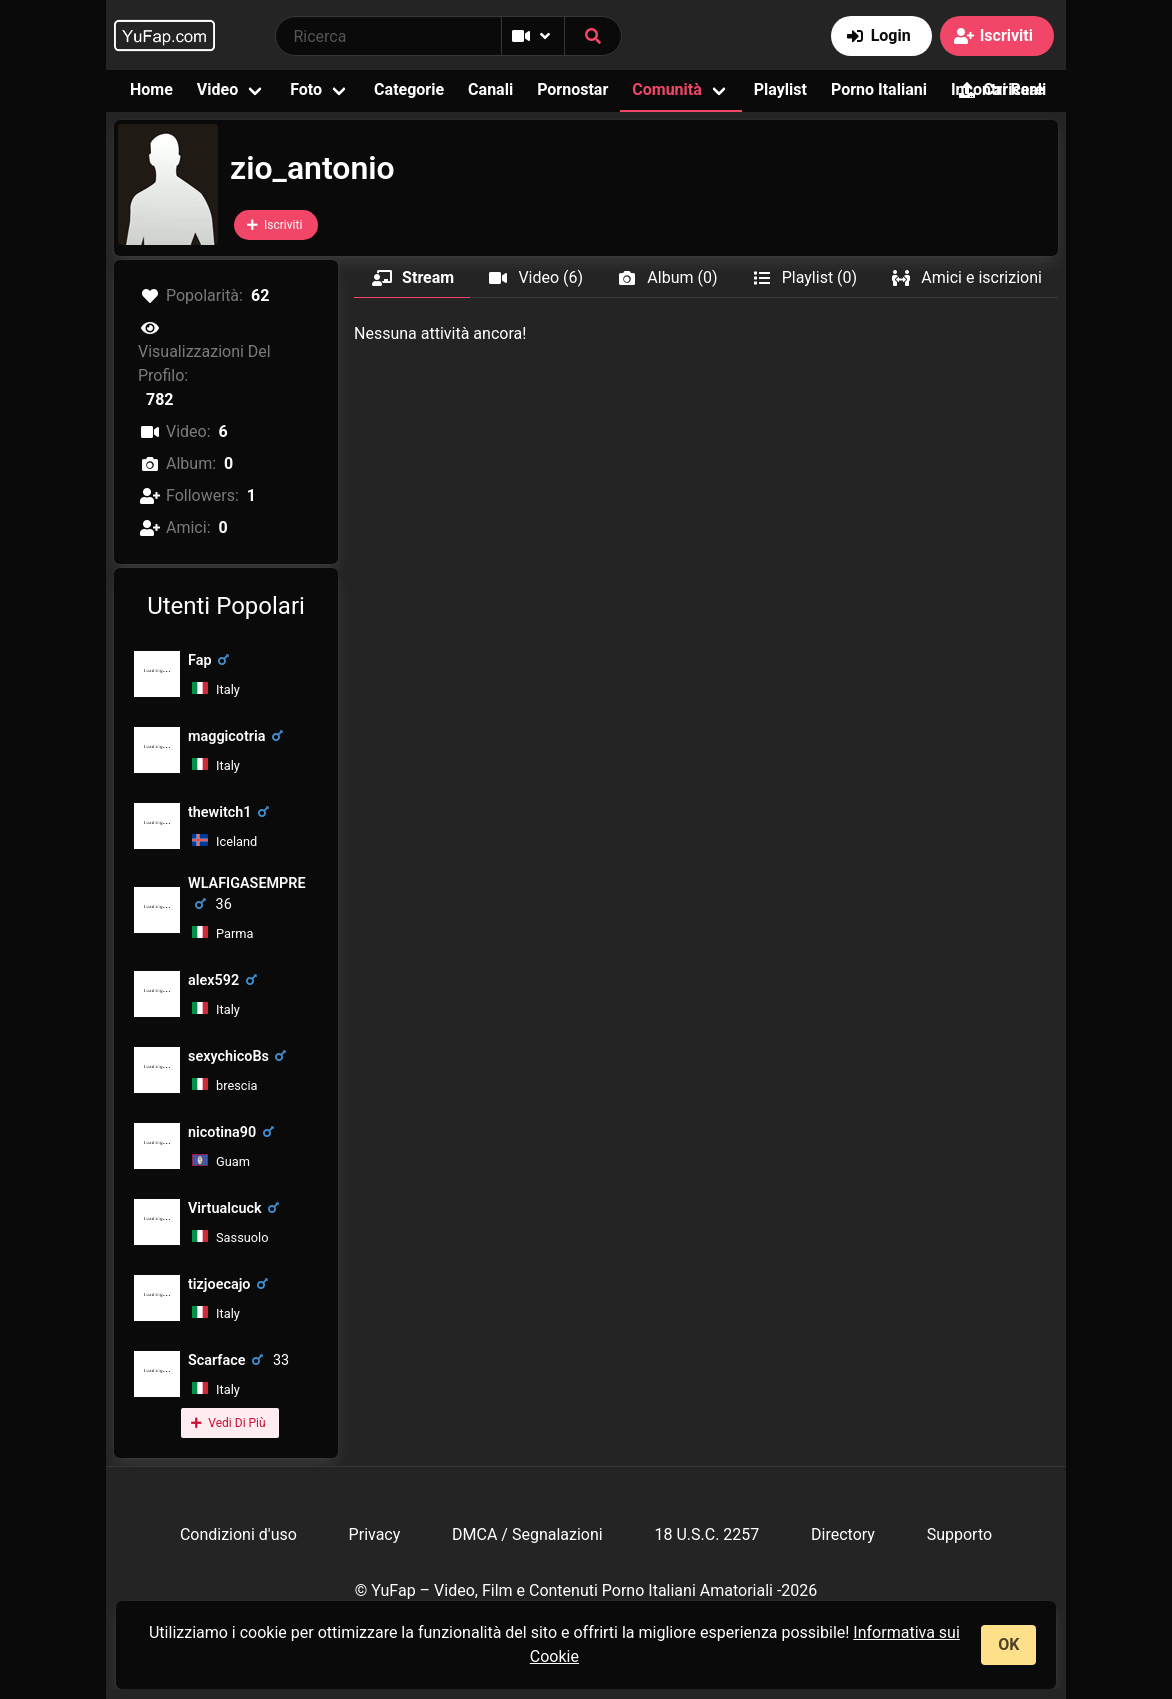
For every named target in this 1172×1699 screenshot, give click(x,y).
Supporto (959, 1534)
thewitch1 (232, 812)
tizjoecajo (231, 1284)
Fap (212, 660)
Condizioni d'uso (238, 1534)
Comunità (667, 89)
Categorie (409, 89)
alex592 (225, 980)
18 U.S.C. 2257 (706, 1534)
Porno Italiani (879, 89)
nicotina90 (234, 1132)
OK (1008, 1644)
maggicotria (238, 736)
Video (217, 89)
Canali (490, 89)
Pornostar (572, 89)
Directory (843, 1534)
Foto (306, 89)
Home (151, 89)
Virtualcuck (237, 1208)
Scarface (238, 1360)
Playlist (780, 89)
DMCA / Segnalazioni (527, 1534)
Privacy (375, 1534)
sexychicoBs (240, 1056)
